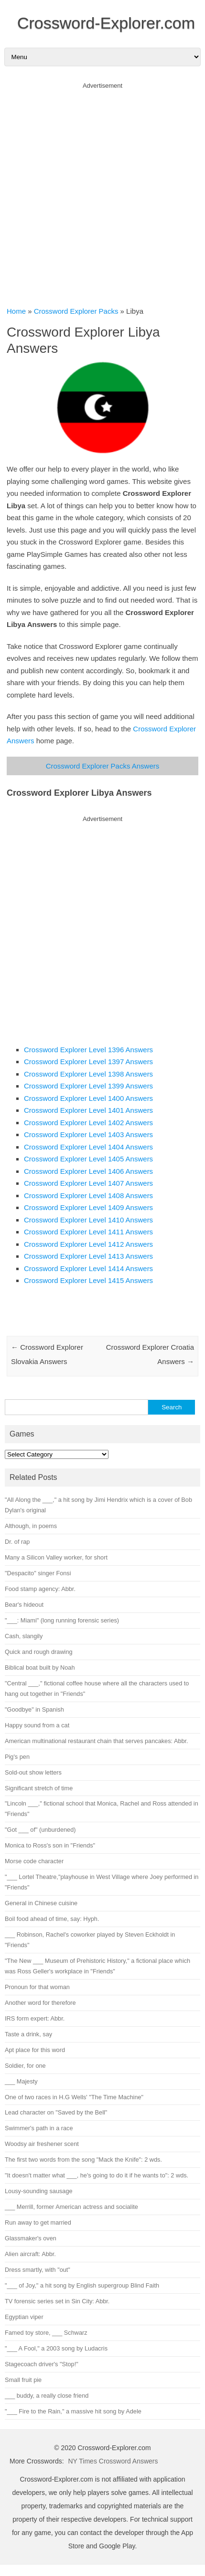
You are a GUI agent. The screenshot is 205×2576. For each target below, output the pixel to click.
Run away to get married (38, 2222)
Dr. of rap (17, 1541)
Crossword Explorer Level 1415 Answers (88, 1280)
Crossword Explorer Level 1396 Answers (88, 1050)
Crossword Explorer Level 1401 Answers (88, 1110)
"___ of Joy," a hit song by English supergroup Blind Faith (82, 2285)
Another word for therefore (40, 2002)
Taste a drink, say (28, 2034)
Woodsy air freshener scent (42, 2143)
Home (16, 311)
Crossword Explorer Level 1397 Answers (88, 1061)
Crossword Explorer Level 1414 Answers (88, 1268)
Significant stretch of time (39, 1788)
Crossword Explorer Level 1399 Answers (88, 1086)
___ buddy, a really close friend (46, 2395)
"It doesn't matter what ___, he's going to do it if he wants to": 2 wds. (96, 2175)
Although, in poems (31, 1525)
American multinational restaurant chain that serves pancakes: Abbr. (96, 1741)
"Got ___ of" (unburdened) (40, 1829)
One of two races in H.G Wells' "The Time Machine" (74, 2097)
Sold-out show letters (33, 1772)
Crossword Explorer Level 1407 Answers (88, 1183)
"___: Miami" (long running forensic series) (62, 1620)
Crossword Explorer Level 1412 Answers (88, 1244)
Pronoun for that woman (37, 1987)
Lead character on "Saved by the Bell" (56, 2112)
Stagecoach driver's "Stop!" (41, 2364)
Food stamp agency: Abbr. (40, 1588)
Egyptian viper (24, 2316)
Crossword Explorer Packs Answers (103, 766)
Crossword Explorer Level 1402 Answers (88, 1123)
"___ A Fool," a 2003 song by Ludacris (56, 2348)
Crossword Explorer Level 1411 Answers (88, 1232)
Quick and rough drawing (39, 1651)
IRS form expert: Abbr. (35, 2018)
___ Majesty (21, 2081)
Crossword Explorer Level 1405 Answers (88, 1159)
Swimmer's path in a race (39, 2128)
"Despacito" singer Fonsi (38, 1573)
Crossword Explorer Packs (76, 311)
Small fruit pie (23, 2379)
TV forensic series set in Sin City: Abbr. (57, 2301)
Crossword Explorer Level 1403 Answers (88, 1134)
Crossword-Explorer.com (106, 23)
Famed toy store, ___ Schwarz (46, 2332)
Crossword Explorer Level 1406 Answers (88, 1171)
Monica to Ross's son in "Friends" (50, 1845)
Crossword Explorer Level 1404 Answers (88, 1147)
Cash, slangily (24, 1636)
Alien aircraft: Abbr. (30, 2254)
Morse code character (34, 1861)
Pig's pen (17, 1756)
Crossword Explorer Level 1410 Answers (88, 1220)
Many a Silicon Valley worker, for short (56, 1557)
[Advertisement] (102, 191)
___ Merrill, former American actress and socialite (71, 2206)
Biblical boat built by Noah (40, 1667)
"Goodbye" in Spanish (34, 1709)
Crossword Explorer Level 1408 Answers (88, 1195)
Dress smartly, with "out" (37, 2269)
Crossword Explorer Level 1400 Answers (88, 1098)
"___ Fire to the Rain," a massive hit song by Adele (73, 2411)
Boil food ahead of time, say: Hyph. (52, 1918)
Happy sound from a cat (37, 1725)
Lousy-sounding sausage (39, 2191)
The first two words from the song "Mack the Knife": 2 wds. (83, 2159)
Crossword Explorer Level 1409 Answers (88, 1207)
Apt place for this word (35, 2049)
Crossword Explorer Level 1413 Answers (88, 1256)
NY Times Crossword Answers (113, 2461)
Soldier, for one (25, 2065)
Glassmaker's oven (30, 2238)
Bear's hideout (24, 1604)
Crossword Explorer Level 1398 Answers (88, 1074)
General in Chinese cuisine (41, 1903)
